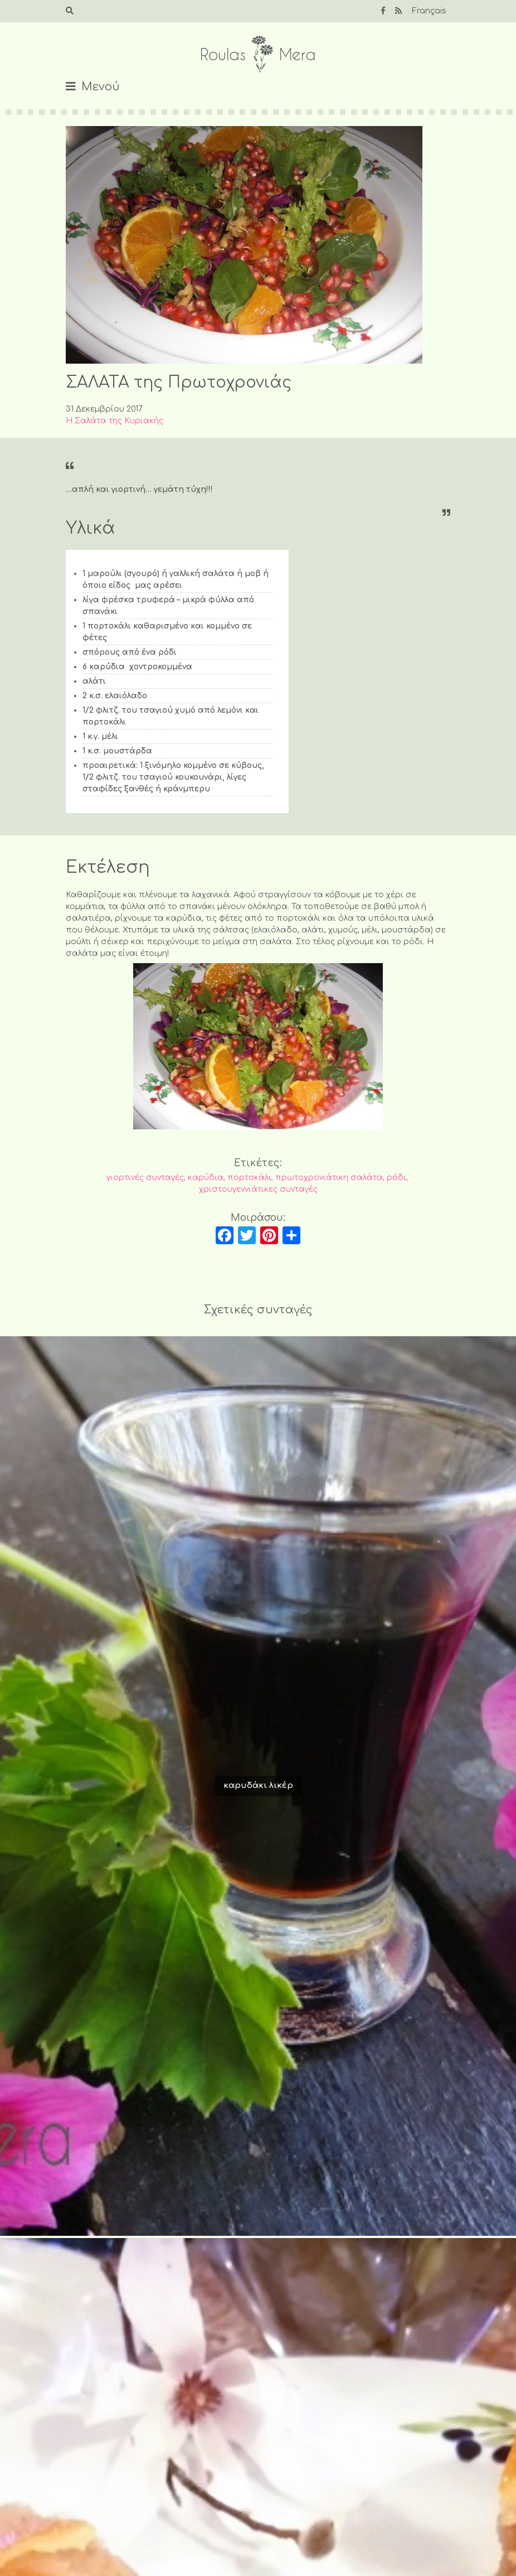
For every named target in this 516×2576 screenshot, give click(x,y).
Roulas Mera (258, 54)
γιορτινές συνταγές (145, 1177)
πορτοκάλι (249, 1177)
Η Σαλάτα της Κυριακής (114, 421)
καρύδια (205, 1177)
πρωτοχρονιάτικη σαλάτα (329, 1177)
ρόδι (396, 1177)
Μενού (100, 86)
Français (429, 11)
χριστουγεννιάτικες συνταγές (258, 1189)
